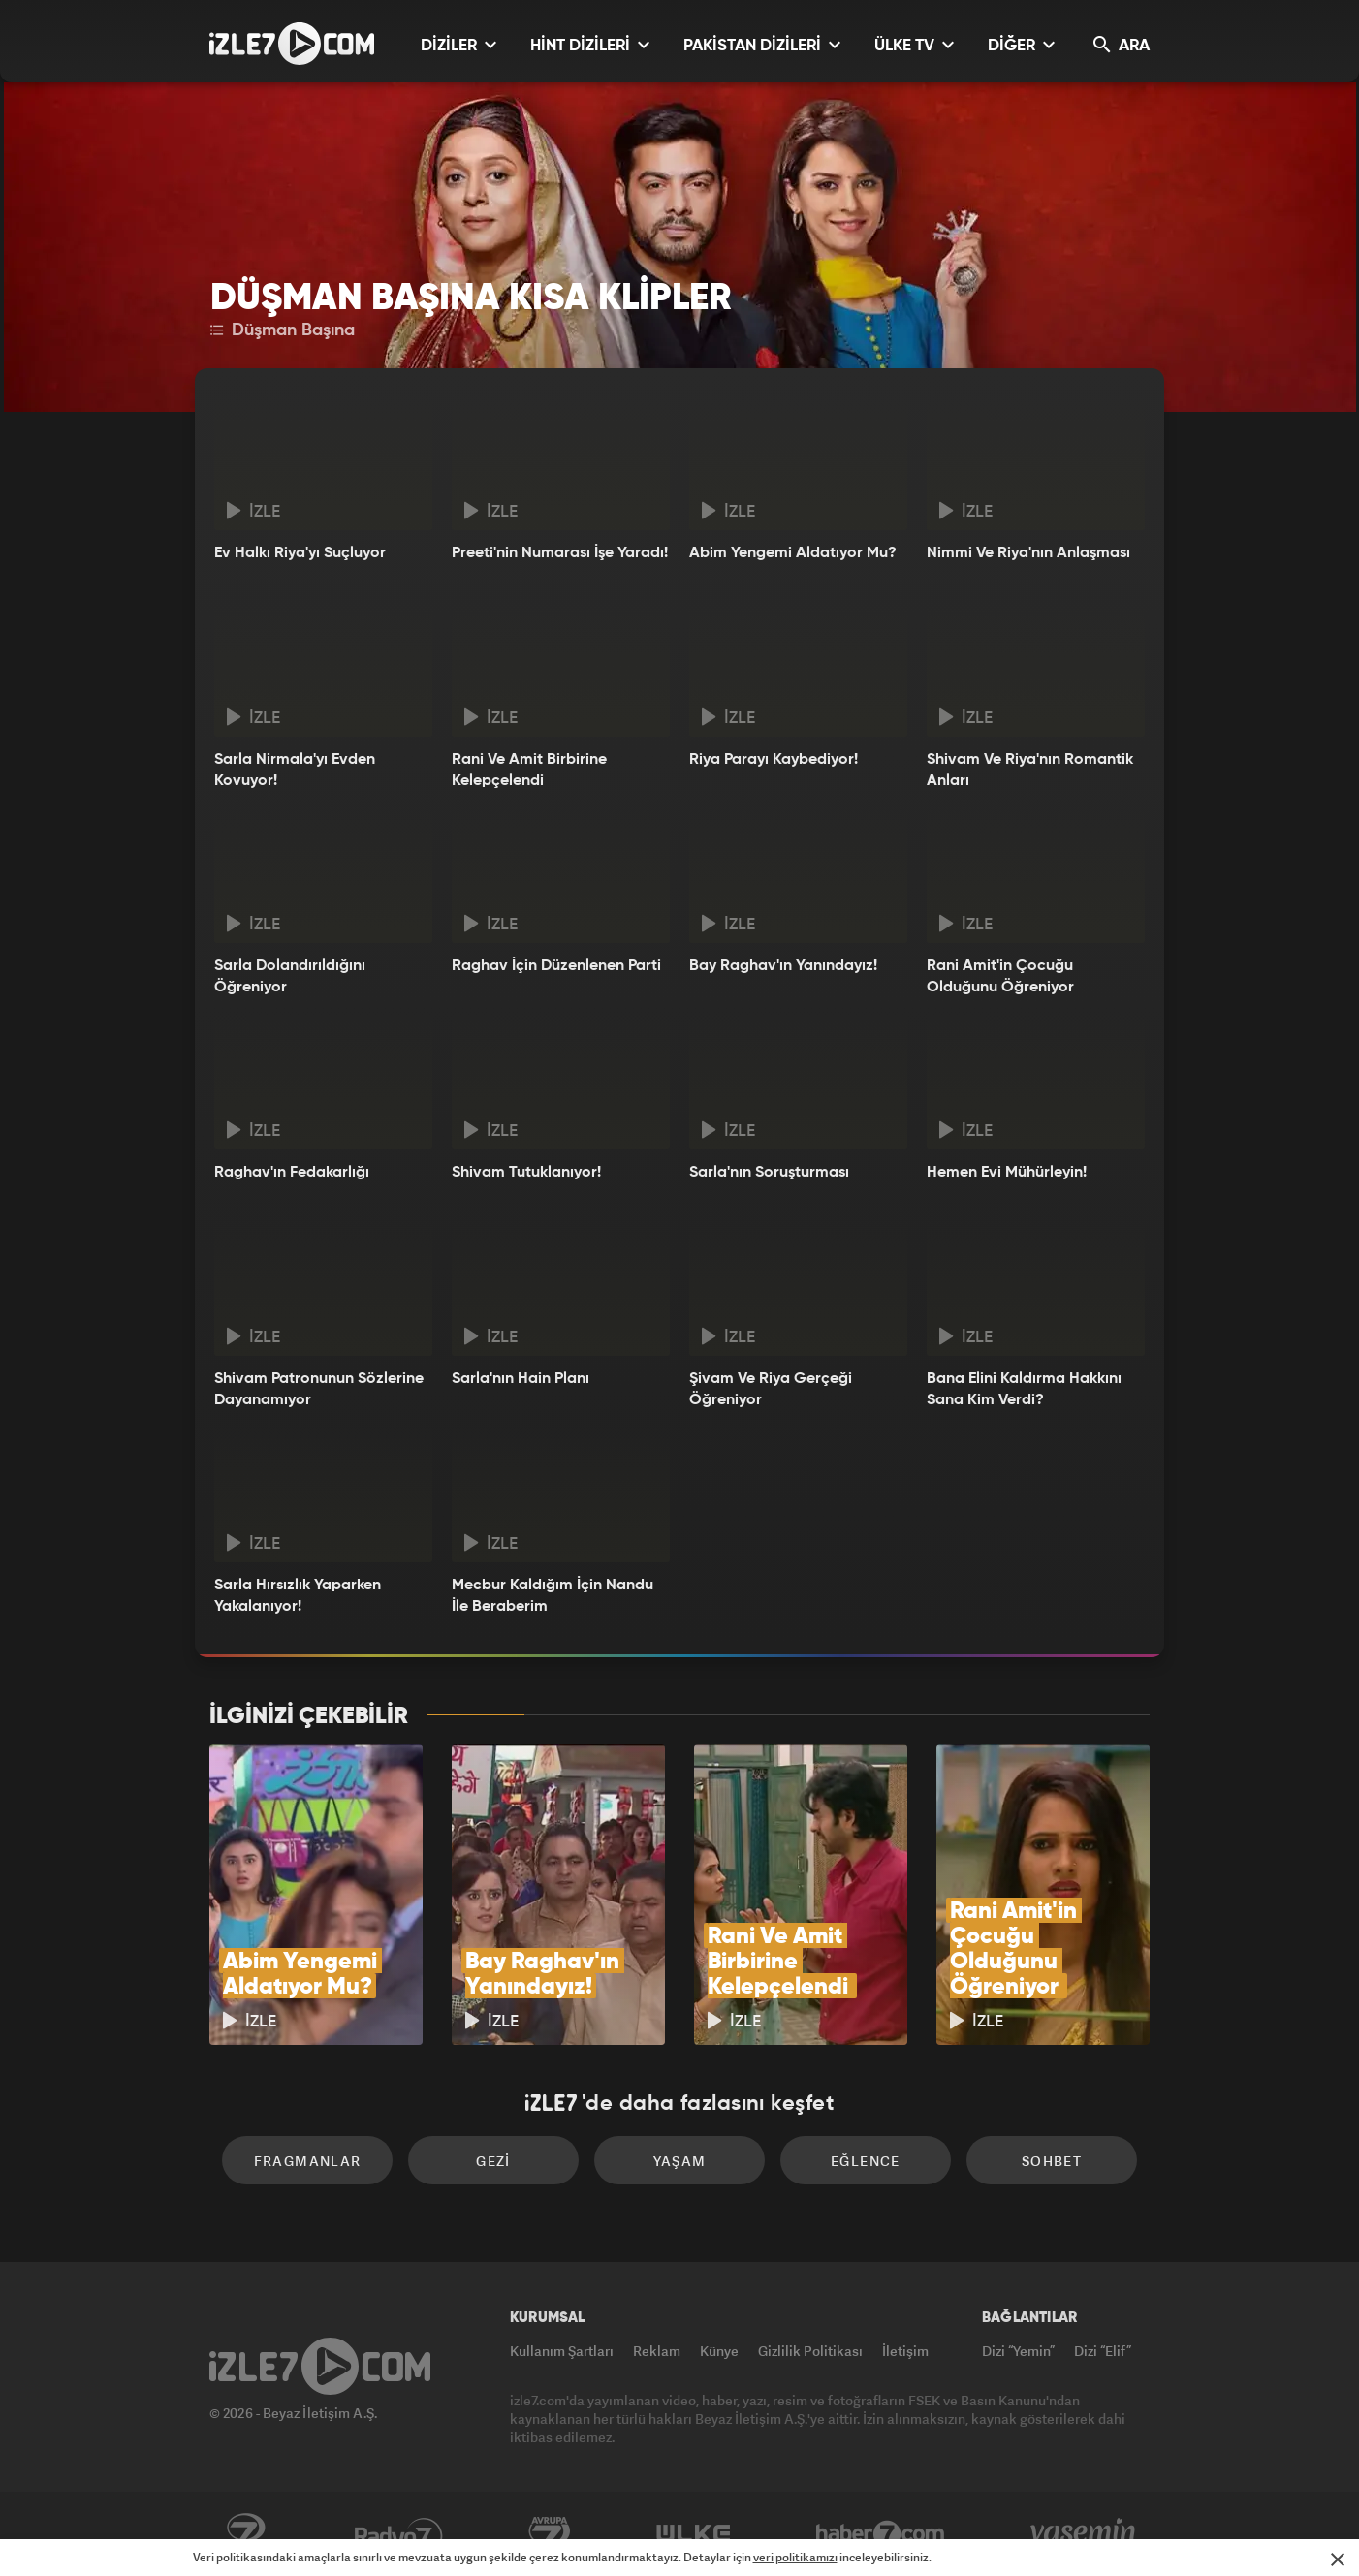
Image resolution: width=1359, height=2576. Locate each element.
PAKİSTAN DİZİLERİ (761, 45)
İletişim (905, 2350)
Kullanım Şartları (562, 2350)
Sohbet (1052, 2161)
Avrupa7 (549, 2534)
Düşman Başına (282, 330)
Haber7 (880, 2534)
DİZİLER (458, 45)
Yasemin (1084, 2534)
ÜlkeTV (693, 2534)
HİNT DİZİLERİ (589, 45)
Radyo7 (399, 2534)
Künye (719, 2350)
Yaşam (680, 2161)
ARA (1121, 45)
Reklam (656, 2350)
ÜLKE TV (914, 45)
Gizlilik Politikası (810, 2350)
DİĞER (1021, 45)
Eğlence (866, 2161)
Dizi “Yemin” (1018, 2350)
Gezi (493, 2161)
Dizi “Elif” (1102, 2350)
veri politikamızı (795, 2557)
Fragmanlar (308, 2161)
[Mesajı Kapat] (1337, 2559)
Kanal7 (245, 2534)
